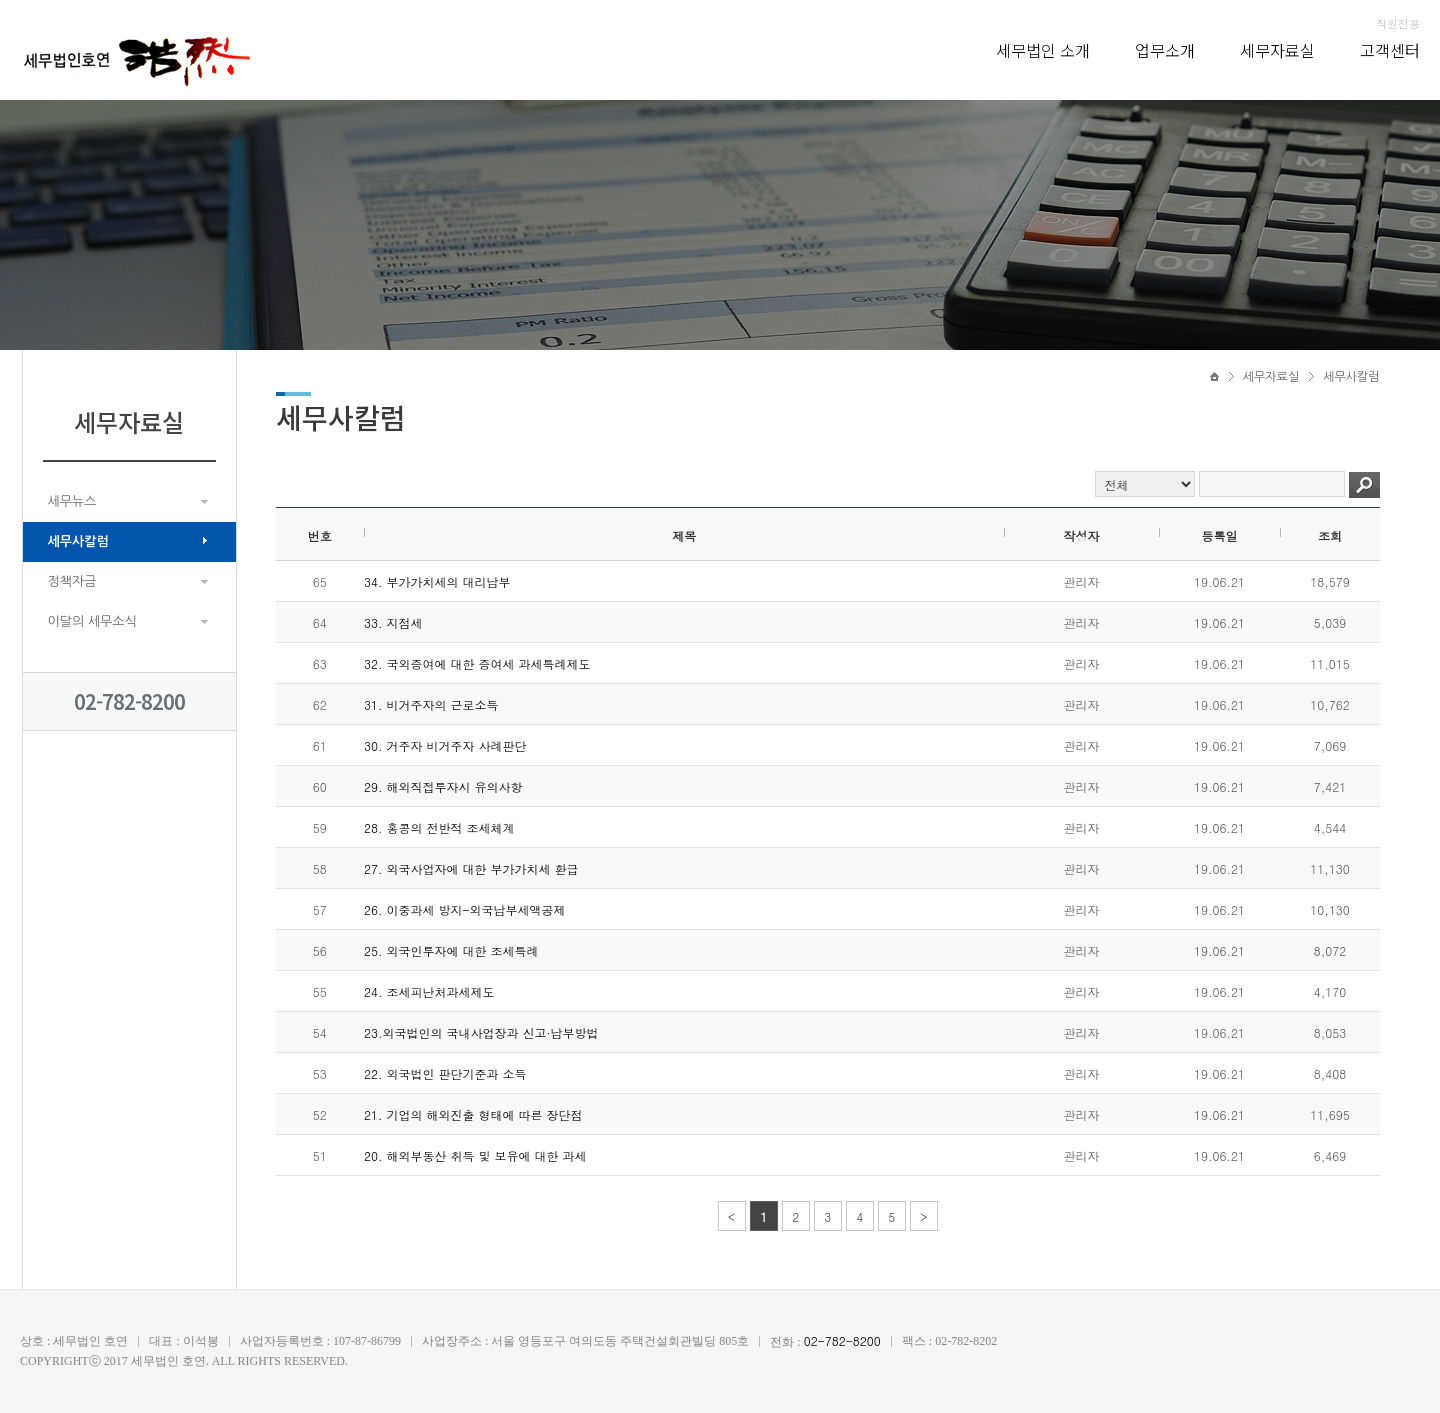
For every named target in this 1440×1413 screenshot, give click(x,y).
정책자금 (72, 581)
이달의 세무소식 (92, 621)
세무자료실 (1277, 50)
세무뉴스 (72, 501)
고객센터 (1390, 50)
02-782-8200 (129, 701)
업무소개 (1165, 50)
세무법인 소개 (1043, 50)
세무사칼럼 (78, 541)
